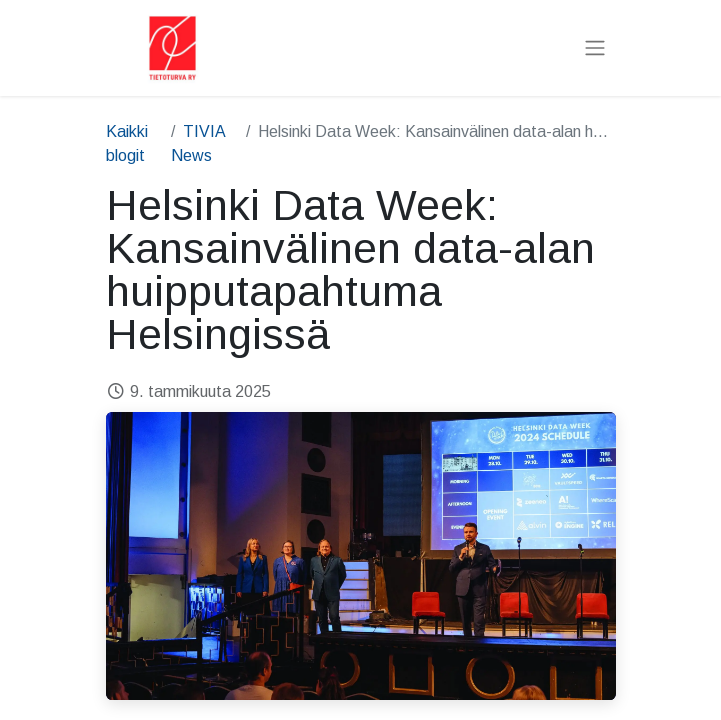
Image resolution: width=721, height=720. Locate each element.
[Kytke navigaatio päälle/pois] (595, 48)
